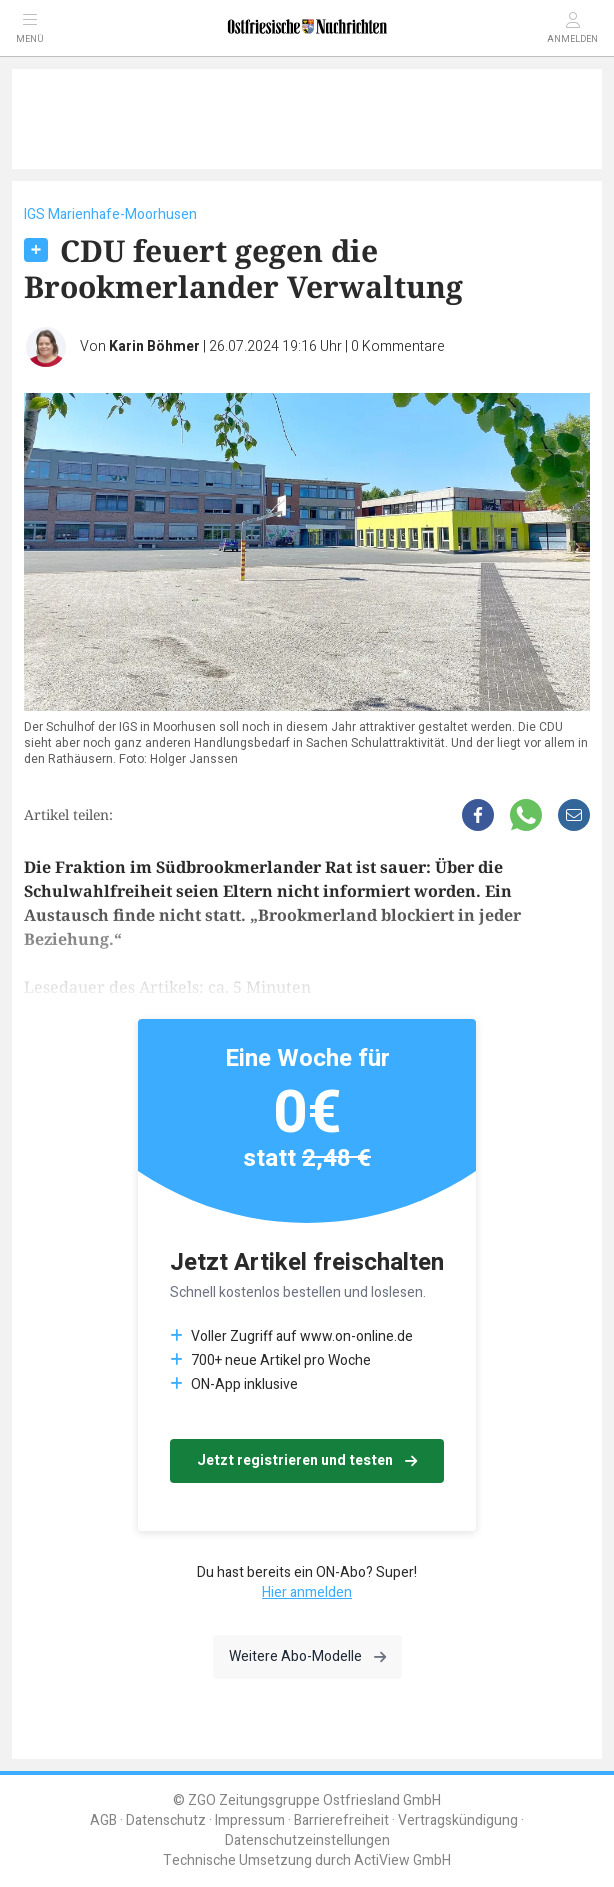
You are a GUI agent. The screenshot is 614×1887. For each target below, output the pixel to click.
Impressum (250, 1820)
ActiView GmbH (402, 1860)
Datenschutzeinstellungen (307, 1840)
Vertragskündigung (458, 1820)
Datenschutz (166, 1820)
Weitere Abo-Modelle (307, 1656)
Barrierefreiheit (341, 1820)
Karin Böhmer (154, 346)
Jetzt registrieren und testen (307, 1460)
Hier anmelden (307, 1592)
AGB (103, 1820)
